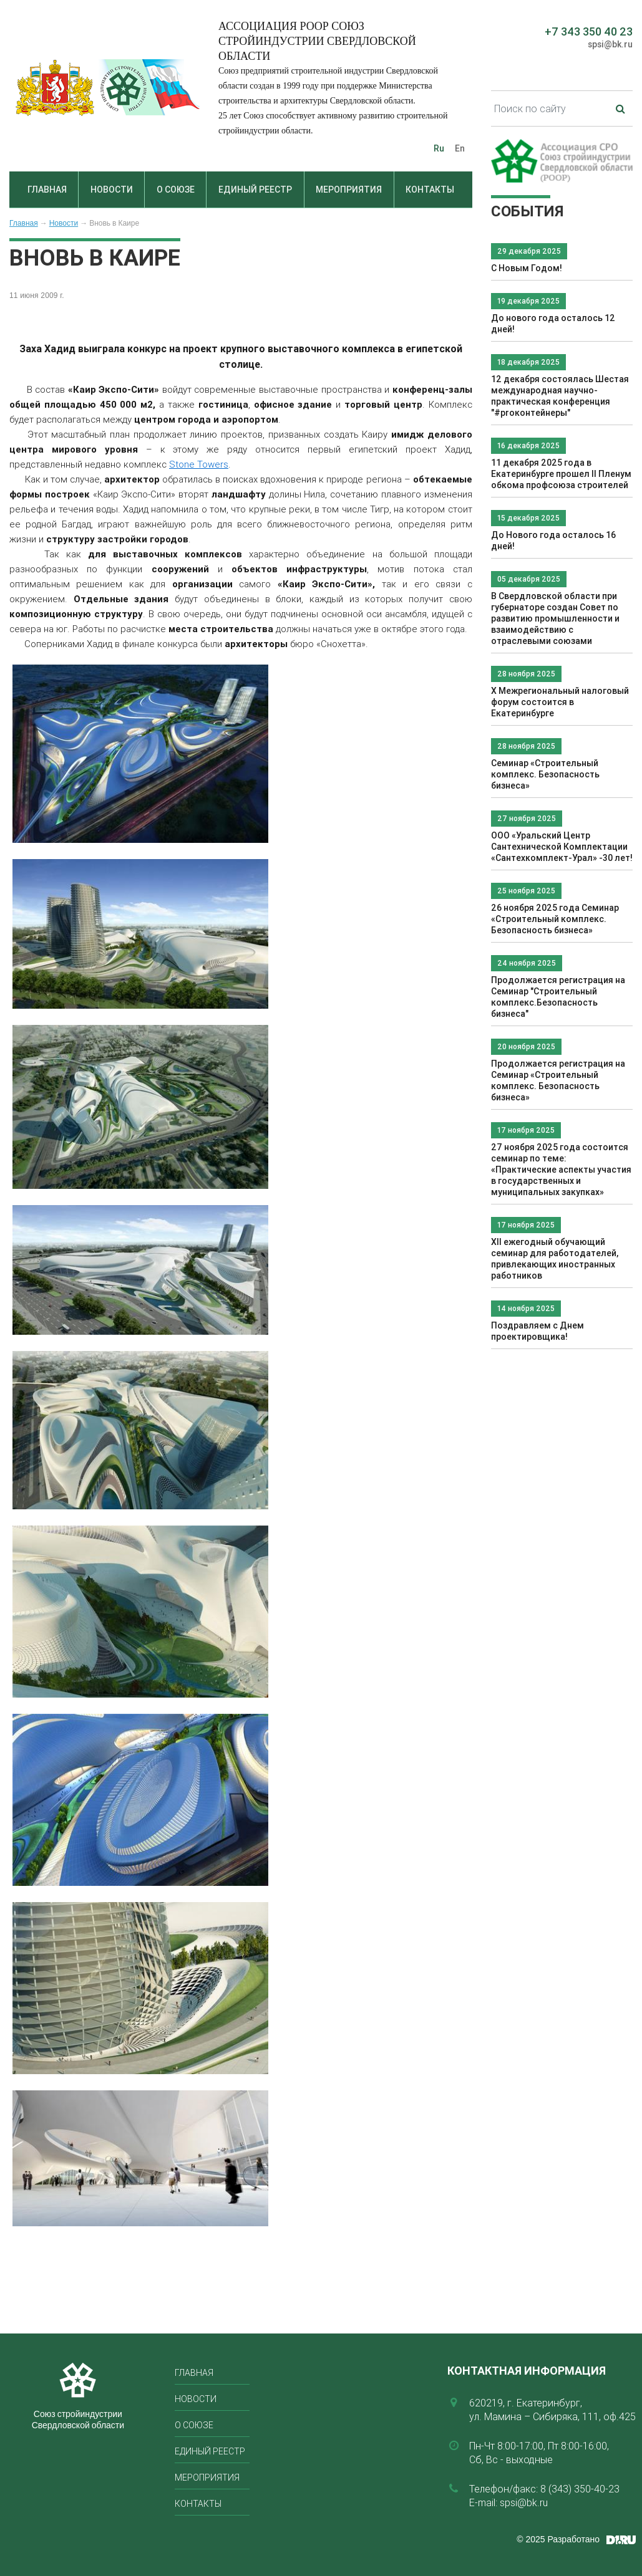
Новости (111, 189)
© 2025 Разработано (558, 2539)
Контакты (430, 189)
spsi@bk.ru (610, 44)
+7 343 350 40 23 (589, 31)
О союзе (176, 189)
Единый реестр (255, 189)
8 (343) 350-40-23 (580, 2488)
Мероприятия (349, 189)
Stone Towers (198, 464)
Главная (47, 189)
